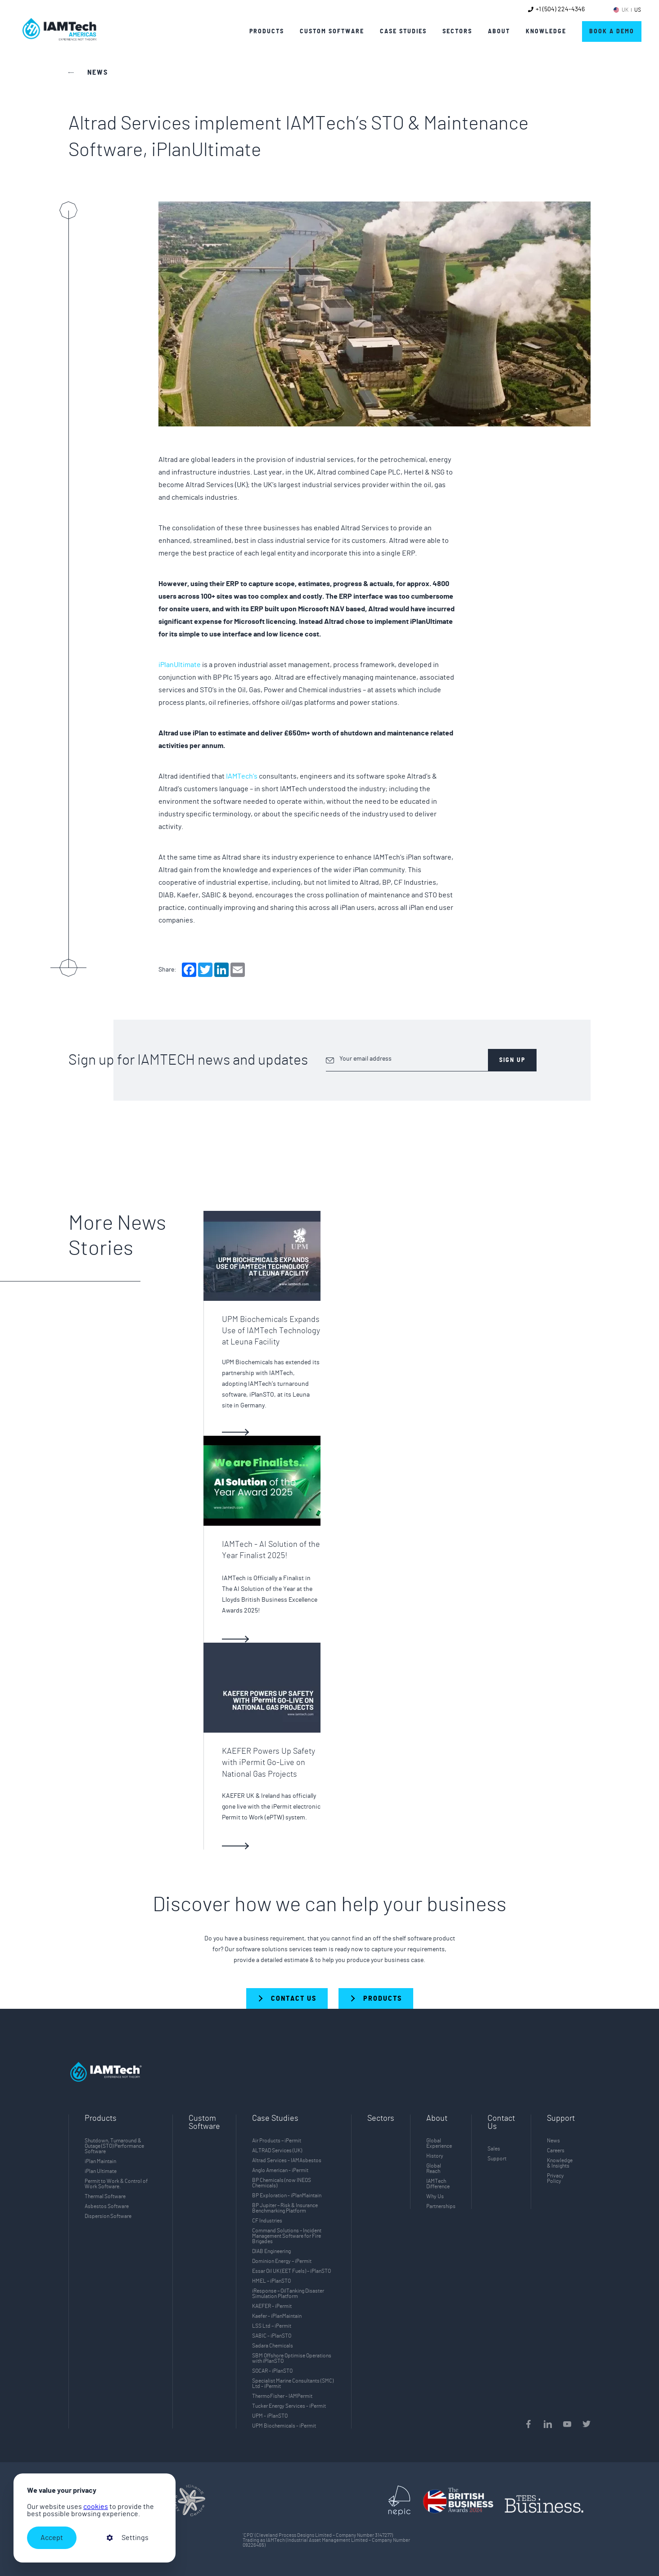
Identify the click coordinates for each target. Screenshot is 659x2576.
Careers (555, 2150)
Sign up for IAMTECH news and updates (188, 1060)
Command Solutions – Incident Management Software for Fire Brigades (286, 2236)
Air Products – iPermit (276, 2140)
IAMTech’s (241, 776)
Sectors (380, 2119)
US (637, 10)
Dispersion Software (108, 2216)
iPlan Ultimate (101, 2171)
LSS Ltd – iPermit (271, 2326)
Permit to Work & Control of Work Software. (116, 2183)
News (553, 2140)
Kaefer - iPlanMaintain (277, 2316)
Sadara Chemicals (272, 2345)
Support (496, 2158)
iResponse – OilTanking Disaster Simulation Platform (288, 2293)
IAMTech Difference (438, 2183)
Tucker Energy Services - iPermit (289, 2406)
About (499, 31)
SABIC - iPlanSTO (271, 2336)
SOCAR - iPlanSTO (272, 2371)
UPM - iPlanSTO (270, 2416)
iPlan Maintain (100, 2161)
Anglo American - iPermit (280, 2170)
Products (266, 31)
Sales (493, 2148)
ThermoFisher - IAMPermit (282, 2396)
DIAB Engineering (271, 2251)
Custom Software (204, 2123)
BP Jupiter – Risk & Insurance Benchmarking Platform (285, 2208)
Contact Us (501, 2123)
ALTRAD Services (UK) (277, 2150)
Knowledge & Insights (560, 2163)
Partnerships (441, 2206)
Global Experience (439, 2143)
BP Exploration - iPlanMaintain (286, 2195)
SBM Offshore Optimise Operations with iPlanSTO (291, 2358)
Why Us (435, 2196)
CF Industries (267, 2220)
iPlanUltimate (179, 664)
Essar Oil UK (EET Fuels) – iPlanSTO (291, 2271)
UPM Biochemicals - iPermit (284, 2425)
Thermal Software (105, 2196)
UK (625, 10)
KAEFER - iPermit (272, 2306)
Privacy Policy (555, 2178)
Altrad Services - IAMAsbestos (286, 2160)
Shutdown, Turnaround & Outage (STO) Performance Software (114, 2146)
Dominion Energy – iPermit (281, 2261)
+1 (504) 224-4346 (560, 9)
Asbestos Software (107, 2206)
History (434, 2156)
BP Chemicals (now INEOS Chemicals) (281, 2182)
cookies (95, 2506)
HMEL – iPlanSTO (271, 2281)
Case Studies (403, 31)
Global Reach (433, 2168)
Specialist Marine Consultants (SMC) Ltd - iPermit (293, 2383)
